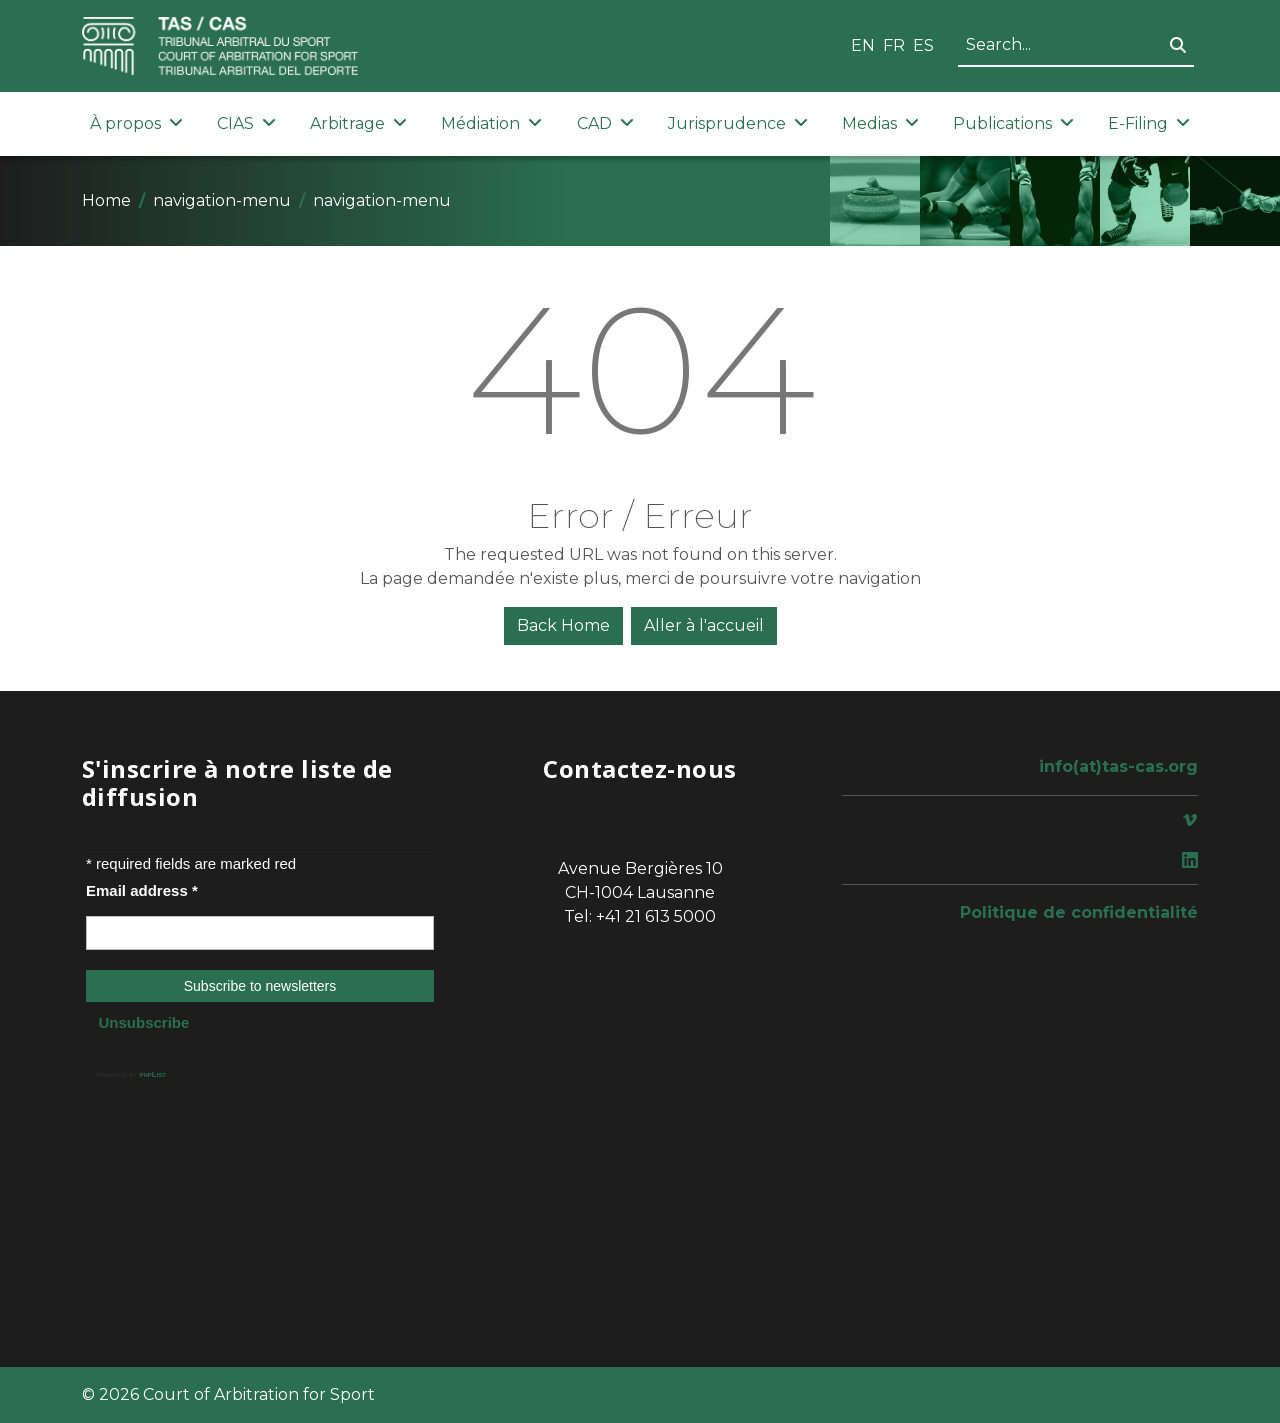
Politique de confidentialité (1079, 912)
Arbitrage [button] (358, 123)
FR (894, 45)
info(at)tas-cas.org (1118, 766)
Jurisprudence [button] (738, 123)
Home (106, 200)
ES (923, 45)
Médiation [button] (491, 123)
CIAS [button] (246, 123)
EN (863, 45)
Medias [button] (880, 123)
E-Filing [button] (1149, 123)
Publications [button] (1013, 123)
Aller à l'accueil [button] (704, 625)
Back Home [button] (563, 625)
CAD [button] (605, 123)
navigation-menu (222, 200)
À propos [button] (136, 123)
